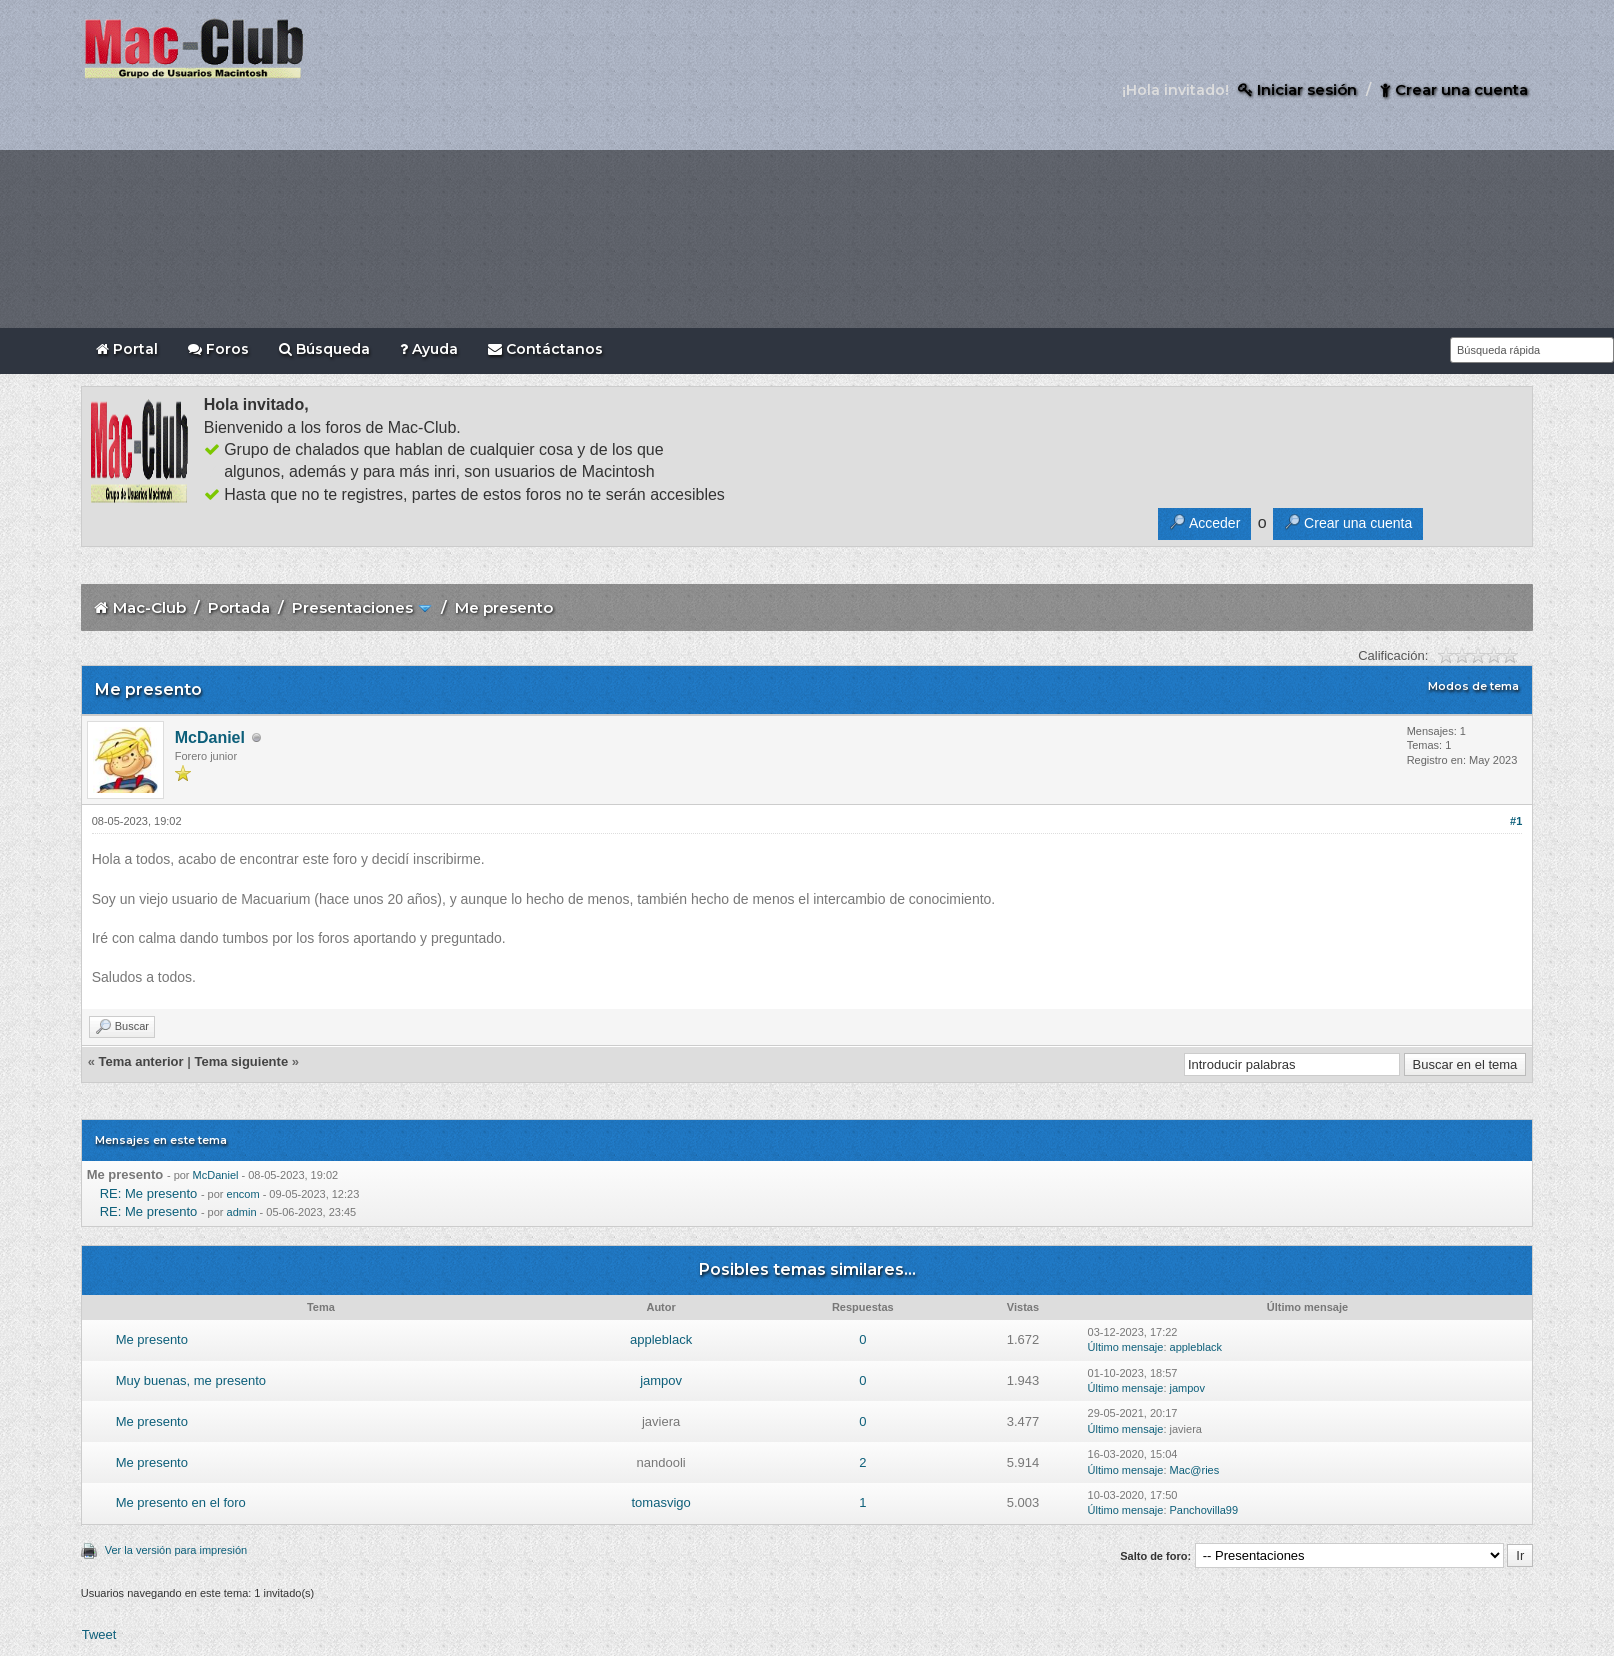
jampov (661, 1380)
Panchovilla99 (1204, 1510)
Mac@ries (1195, 1470)
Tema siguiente (241, 1061)
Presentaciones (352, 607)
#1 (1516, 821)
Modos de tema (1473, 686)
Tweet (99, 1634)
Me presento (152, 1339)
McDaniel (210, 737)
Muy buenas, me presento (191, 1380)
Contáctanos (545, 349)
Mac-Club (149, 607)
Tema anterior (141, 1061)
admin (242, 1212)
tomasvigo (660, 1502)
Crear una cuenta (1454, 89)
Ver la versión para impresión (176, 1550)
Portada (239, 607)
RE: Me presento (149, 1193)
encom (243, 1194)
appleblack (661, 1339)
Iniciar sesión (1297, 89)
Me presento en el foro (181, 1502)
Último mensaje (1126, 1347)
